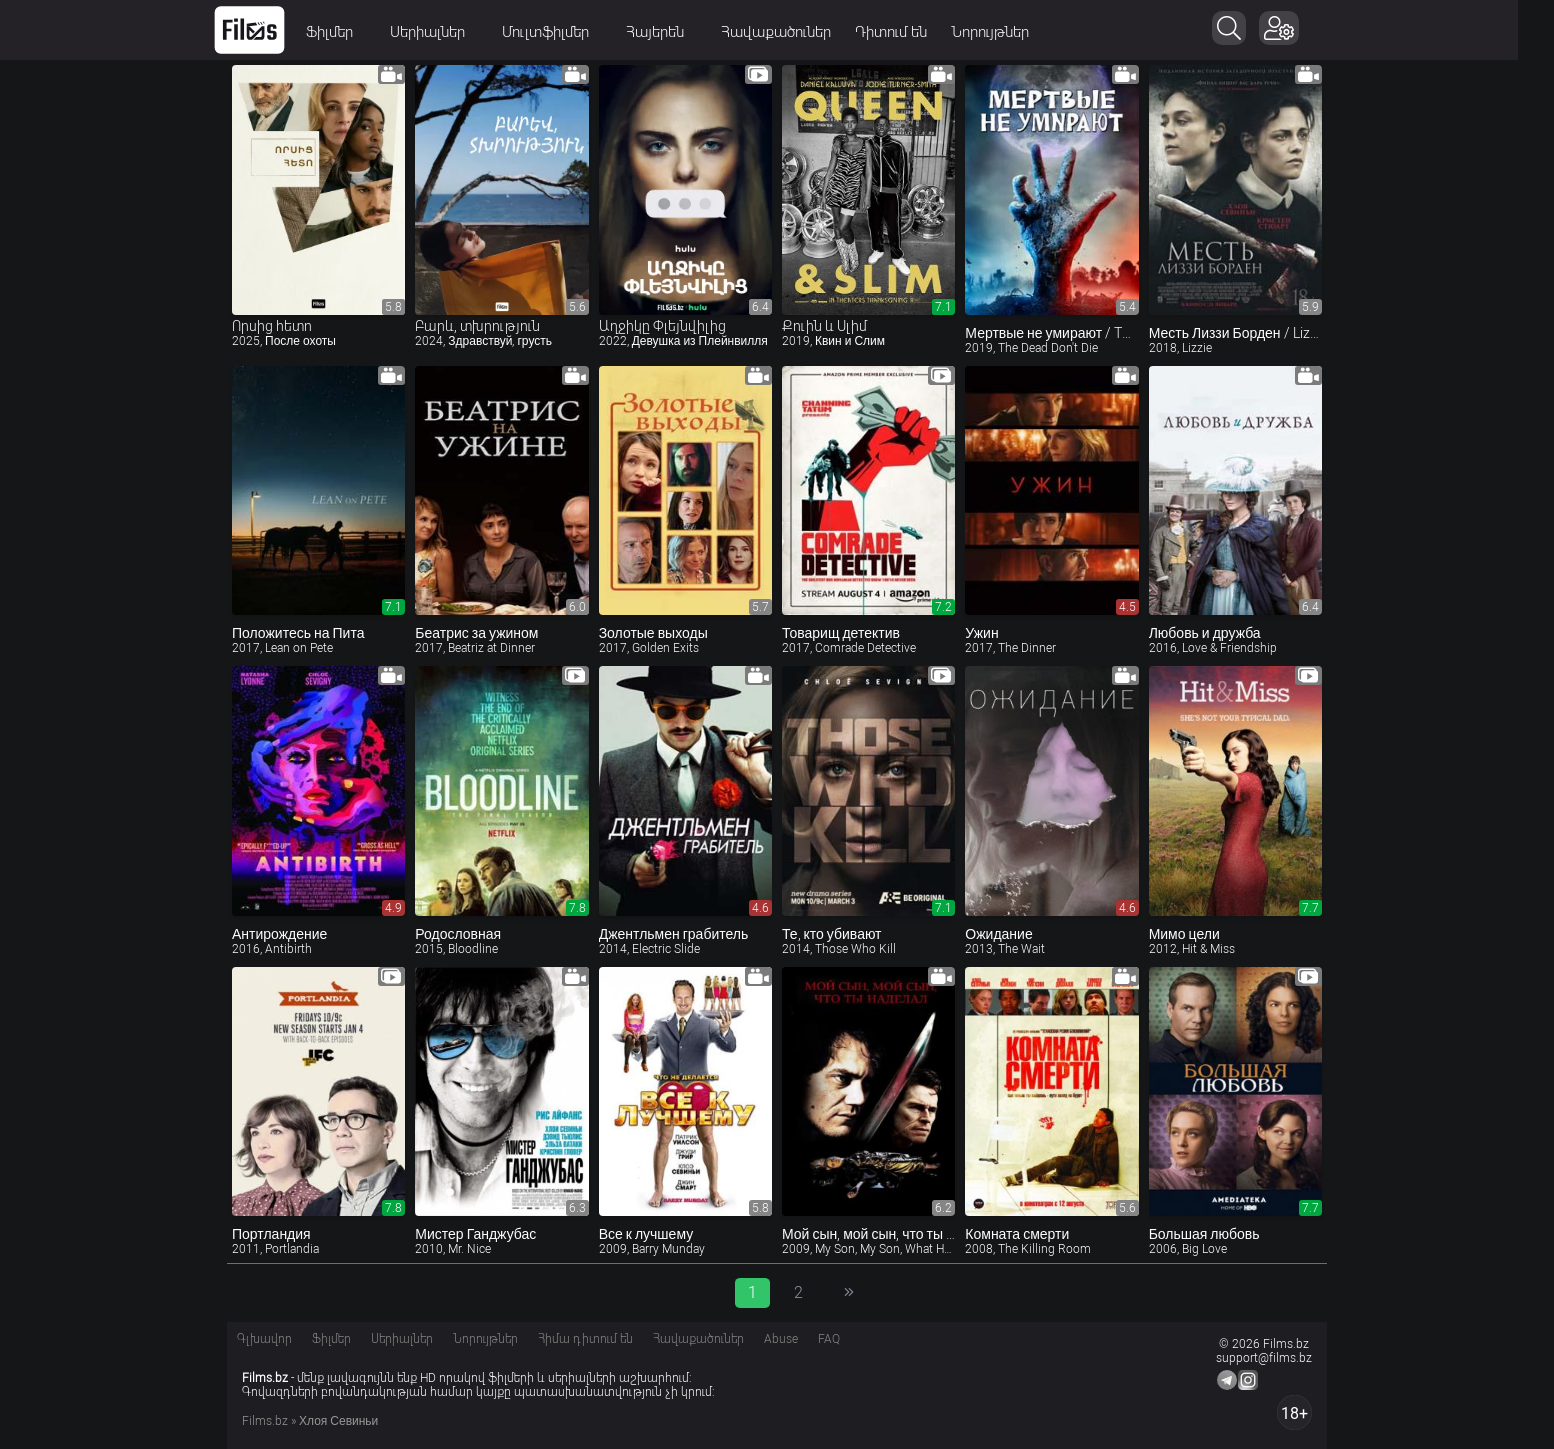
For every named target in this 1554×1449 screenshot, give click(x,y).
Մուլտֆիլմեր (570, 32)
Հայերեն (679, 32)
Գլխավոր (264, 1339)
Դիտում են (909, 32)
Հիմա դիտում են (585, 1339)
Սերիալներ (452, 32)
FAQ (829, 1339)
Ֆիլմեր (354, 32)
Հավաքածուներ (794, 32)
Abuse (781, 1339)
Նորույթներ (1008, 32)
